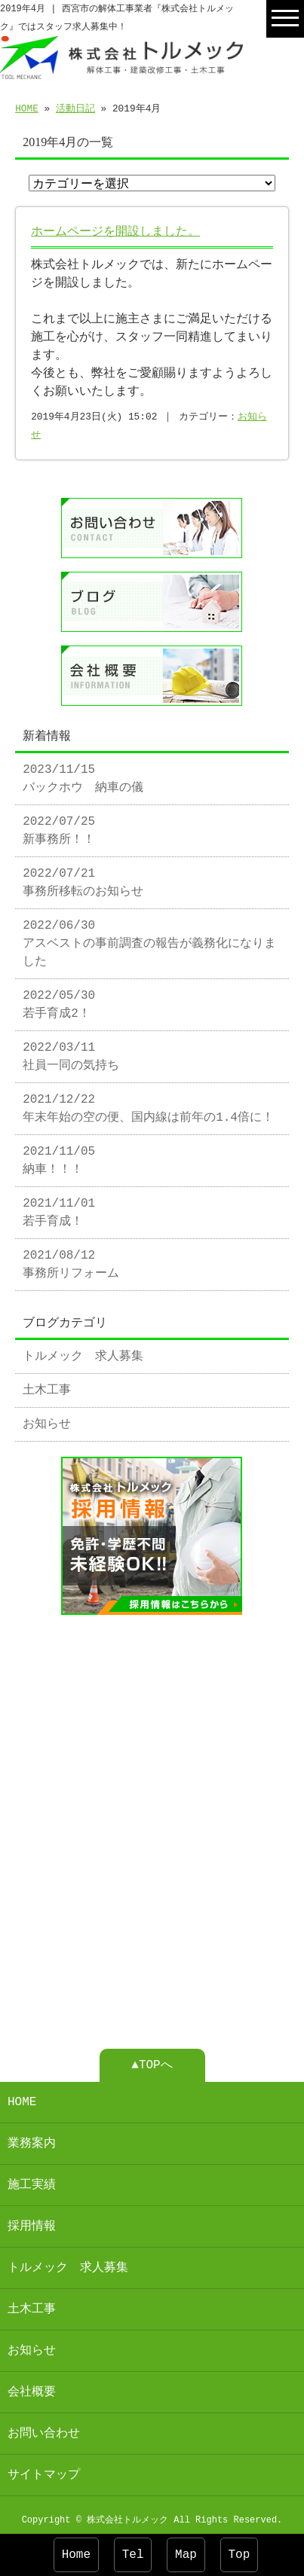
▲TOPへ (151, 2059)
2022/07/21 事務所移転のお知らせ (83, 879)
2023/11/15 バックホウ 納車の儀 (83, 775)
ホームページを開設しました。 (115, 232)
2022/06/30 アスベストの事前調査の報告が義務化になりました (149, 940)
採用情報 (32, 2220)
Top (239, 2555)
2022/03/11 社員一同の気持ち (71, 1053)
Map (186, 2555)
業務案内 (32, 2137)
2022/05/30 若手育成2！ (59, 1001)
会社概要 (32, 2386)
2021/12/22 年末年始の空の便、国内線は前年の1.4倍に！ (148, 1105)
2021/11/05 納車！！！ (59, 1157)
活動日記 (75, 107)
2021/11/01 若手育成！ (59, 1209)
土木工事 (47, 1387)
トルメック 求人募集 (83, 1353)
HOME (26, 107)
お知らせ (47, 1421)
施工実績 (32, 2179)
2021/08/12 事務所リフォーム (71, 1261)
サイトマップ (44, 2469)
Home (76, 2555)
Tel (133, 2555)
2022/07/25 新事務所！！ (59, 827)
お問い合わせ (44, 2427)
